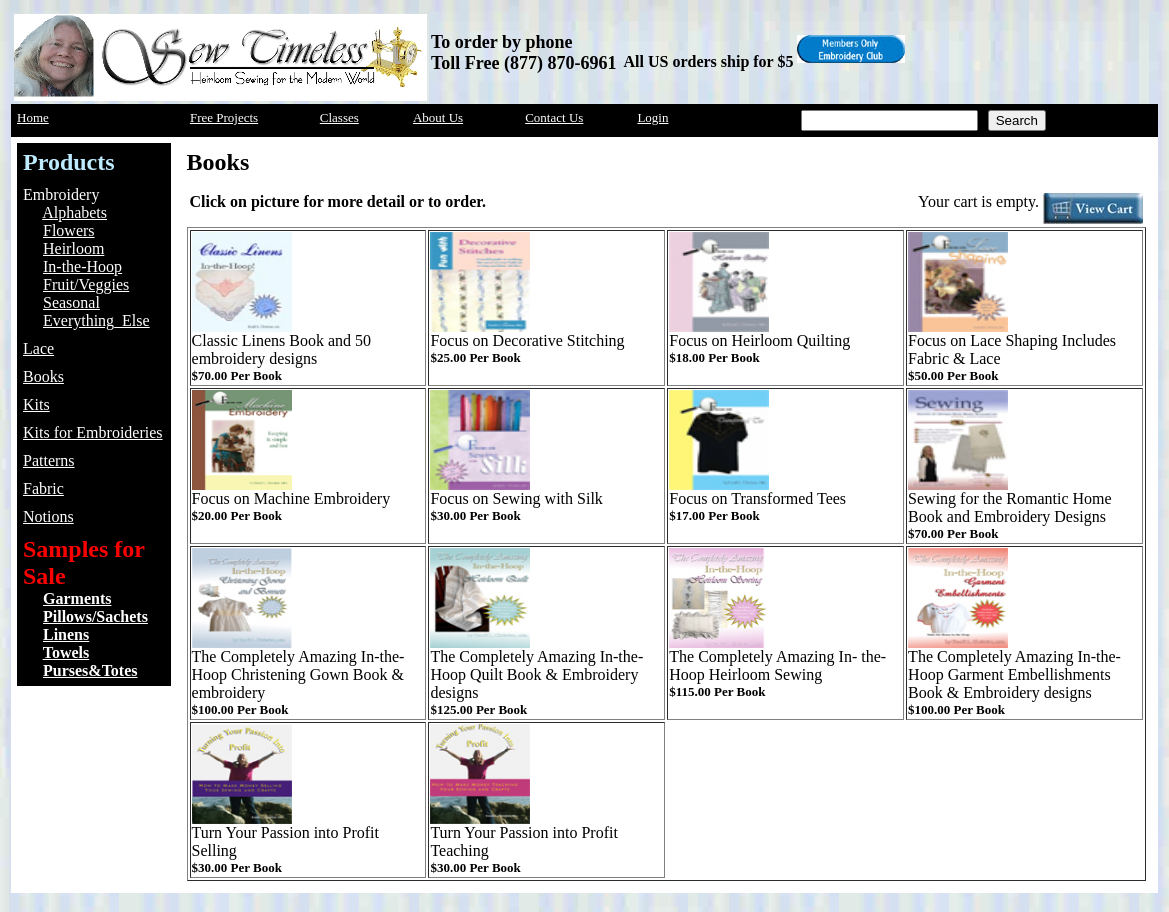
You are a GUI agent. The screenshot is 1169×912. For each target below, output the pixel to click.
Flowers (69, 230)
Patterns (49, 460)
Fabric (43, 488)
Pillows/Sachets (95, 616)
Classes (339, 117)
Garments (77, 598)
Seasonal (71, 302)
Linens (66, 634)
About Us (438, 117)
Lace (38, 348)
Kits (36, 404)
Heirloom (73, 248)
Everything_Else (96, 320)
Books (43, 376)
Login (652, 117)
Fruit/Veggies (86, 284)
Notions (48, 516)
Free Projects (224, 117)
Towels (66, 652)
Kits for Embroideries (93, 432)
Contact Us (554, 117)
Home (33, 117)
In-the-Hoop (82, 266)
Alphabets (74, 212)
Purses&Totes (90, 670)
